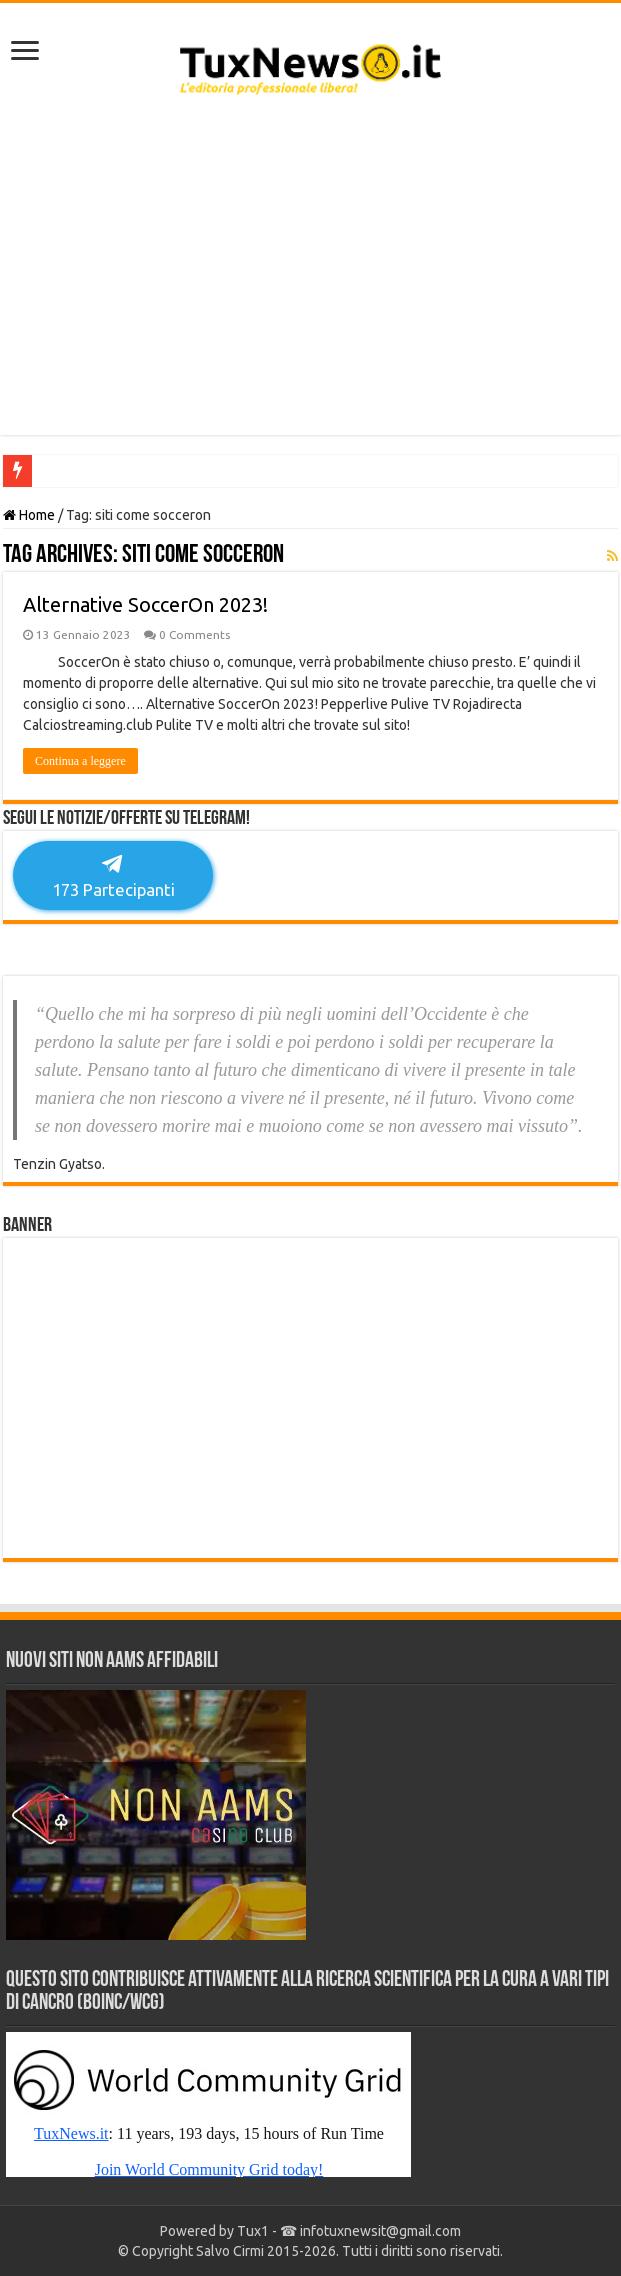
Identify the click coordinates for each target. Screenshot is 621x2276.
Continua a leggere (80, 761)
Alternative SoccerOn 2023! (145, 604)
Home (29, 515)
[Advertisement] (310, 275)
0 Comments (194, 634)
